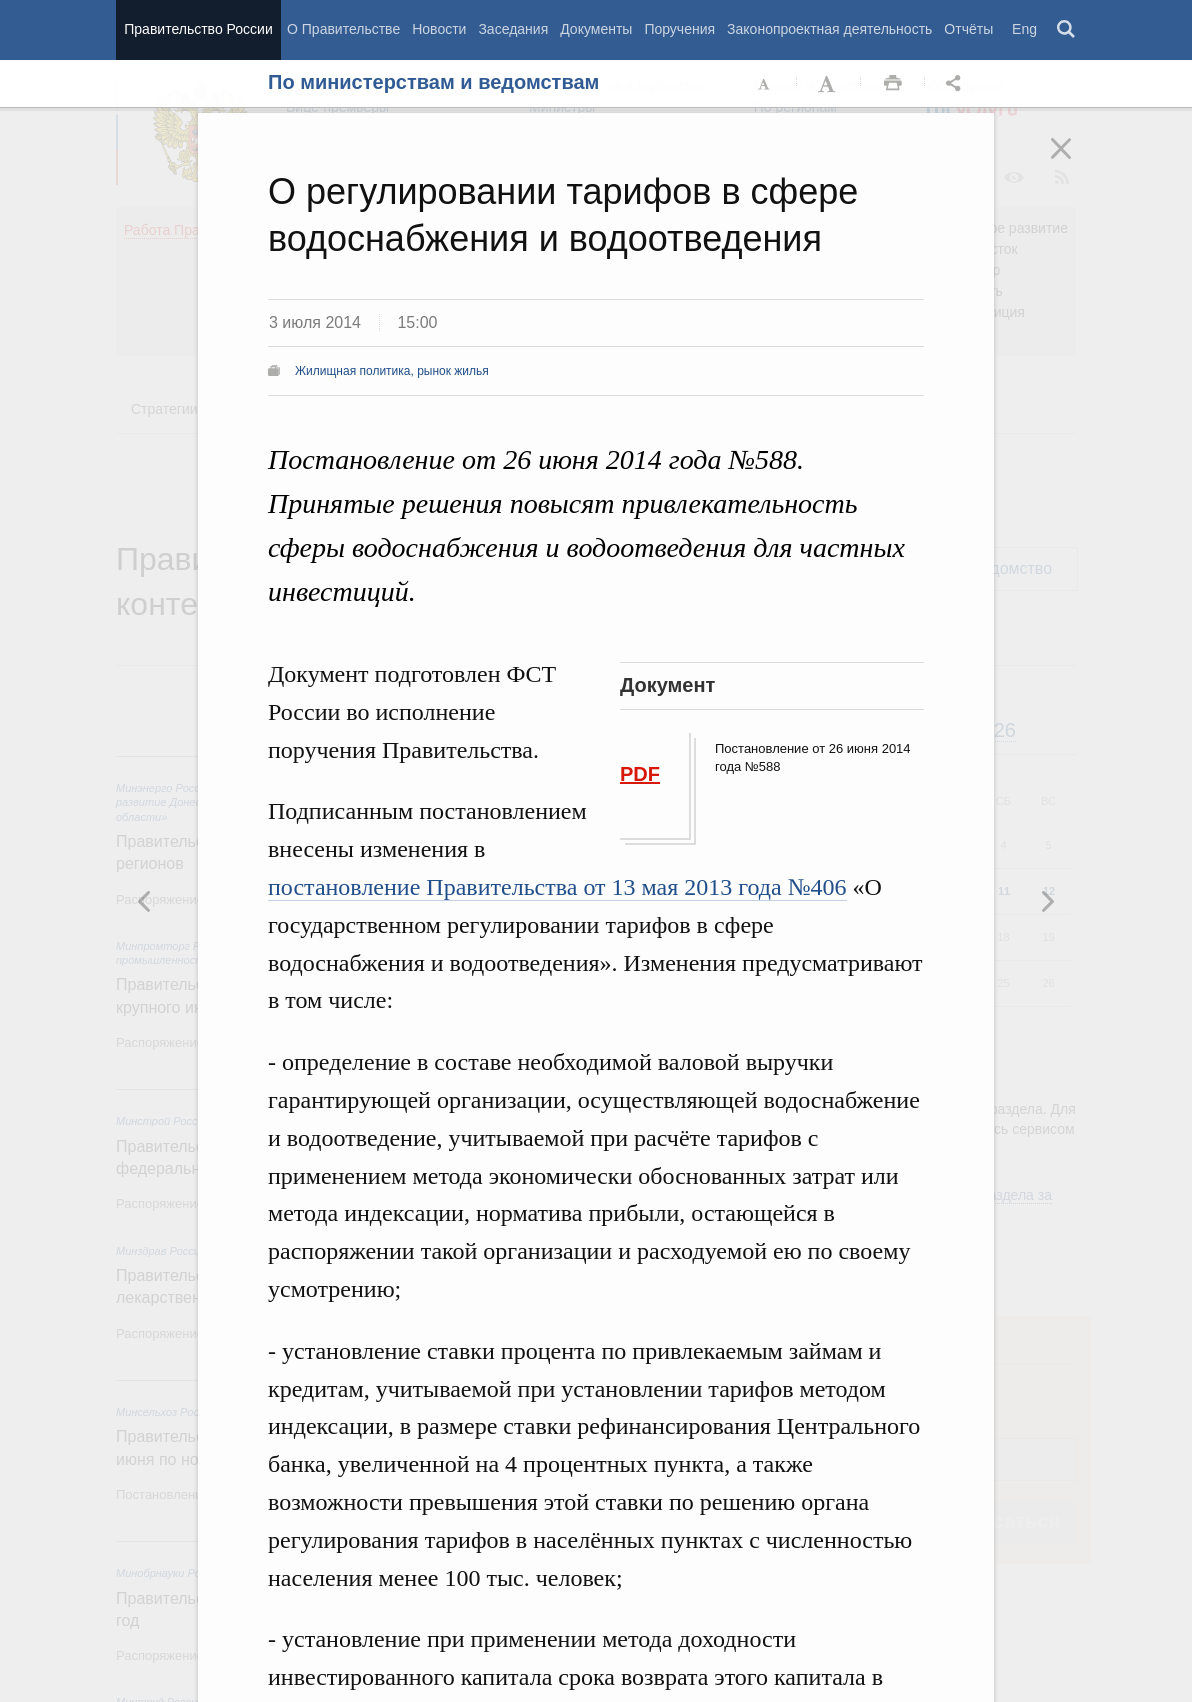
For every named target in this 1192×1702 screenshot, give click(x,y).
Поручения (679, 29)
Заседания (513, 29)
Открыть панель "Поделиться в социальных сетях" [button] (957, 84)
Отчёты (968, 29)
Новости (439, 29)
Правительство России (198, 29)
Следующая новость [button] (145, 901)
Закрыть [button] (1075, 162)
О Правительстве (343, 29)
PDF (640, 774)
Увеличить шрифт (829, 84)
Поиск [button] (1067, 30)
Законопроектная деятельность (829, 29)
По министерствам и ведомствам (433, 82)
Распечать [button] (893, 84)
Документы (596, 29)
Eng (1024, 29)
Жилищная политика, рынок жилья (392, 371)
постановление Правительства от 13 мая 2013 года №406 (557, 887)
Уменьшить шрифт (765, 84)
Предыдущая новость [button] (1047, 901)
